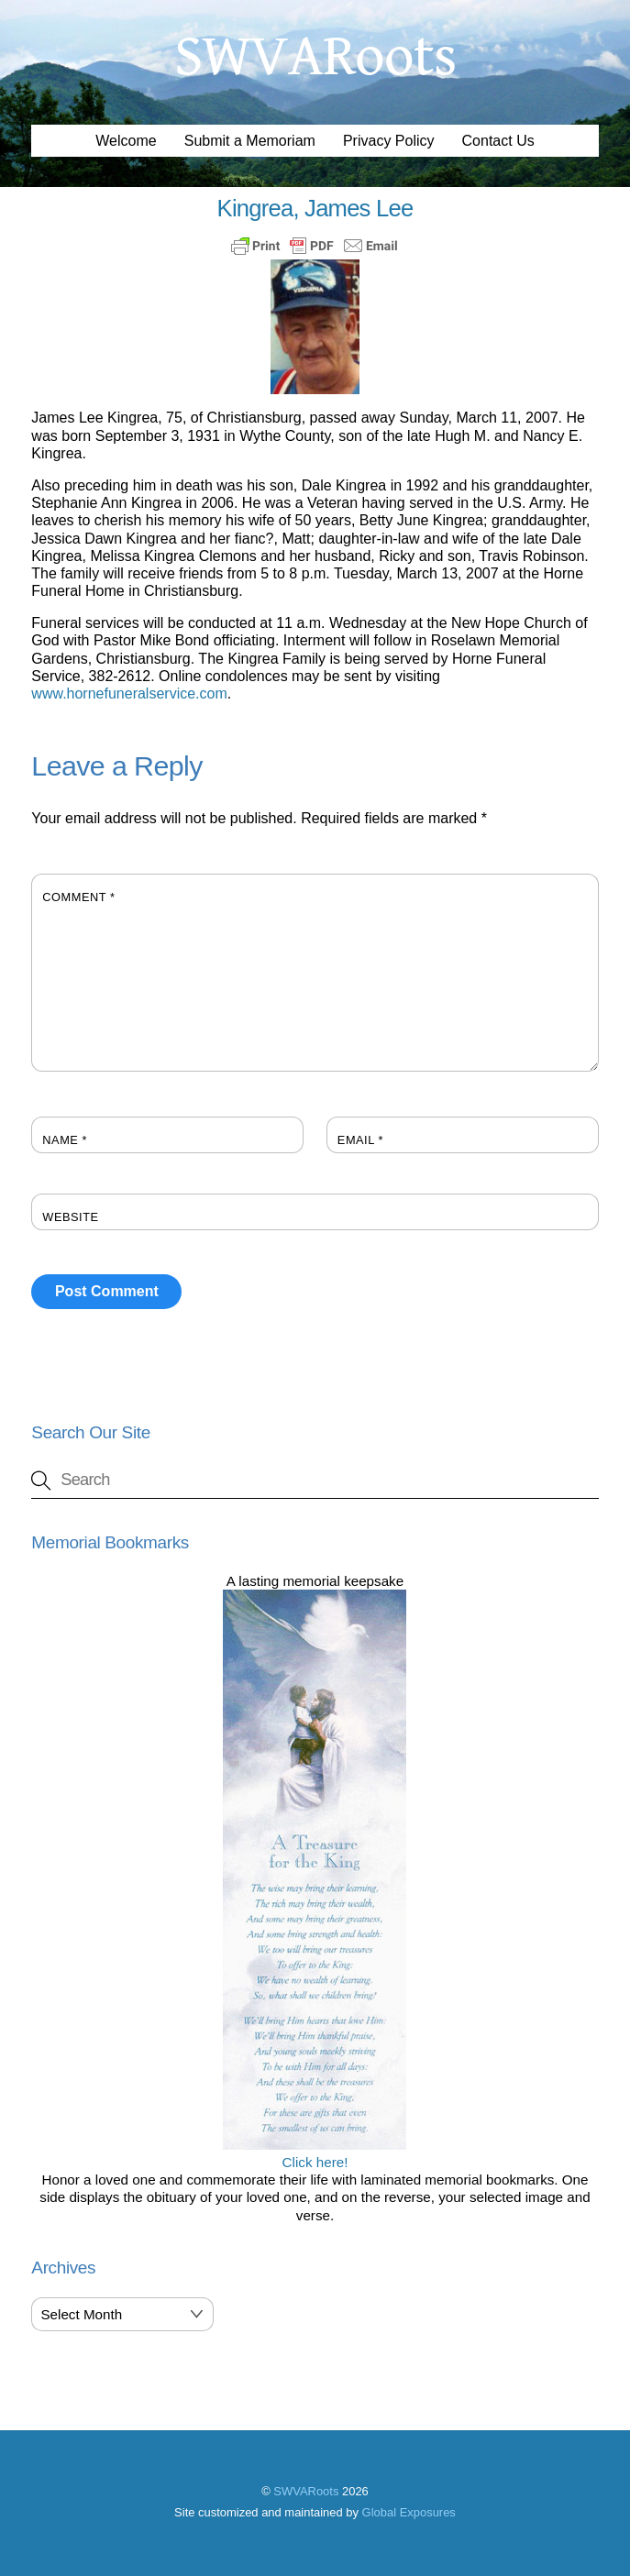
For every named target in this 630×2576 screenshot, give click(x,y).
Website (70, 1217)
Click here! (314, 2153)
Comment (78, 897)
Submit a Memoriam (249, 141)
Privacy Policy (389, 141)
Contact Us (498, 141)
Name (64, 1140)
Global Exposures (409, 2512)
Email (360, 1140)
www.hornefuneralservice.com (129, 693)
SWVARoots (305, 2491)
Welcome (125, 141)
